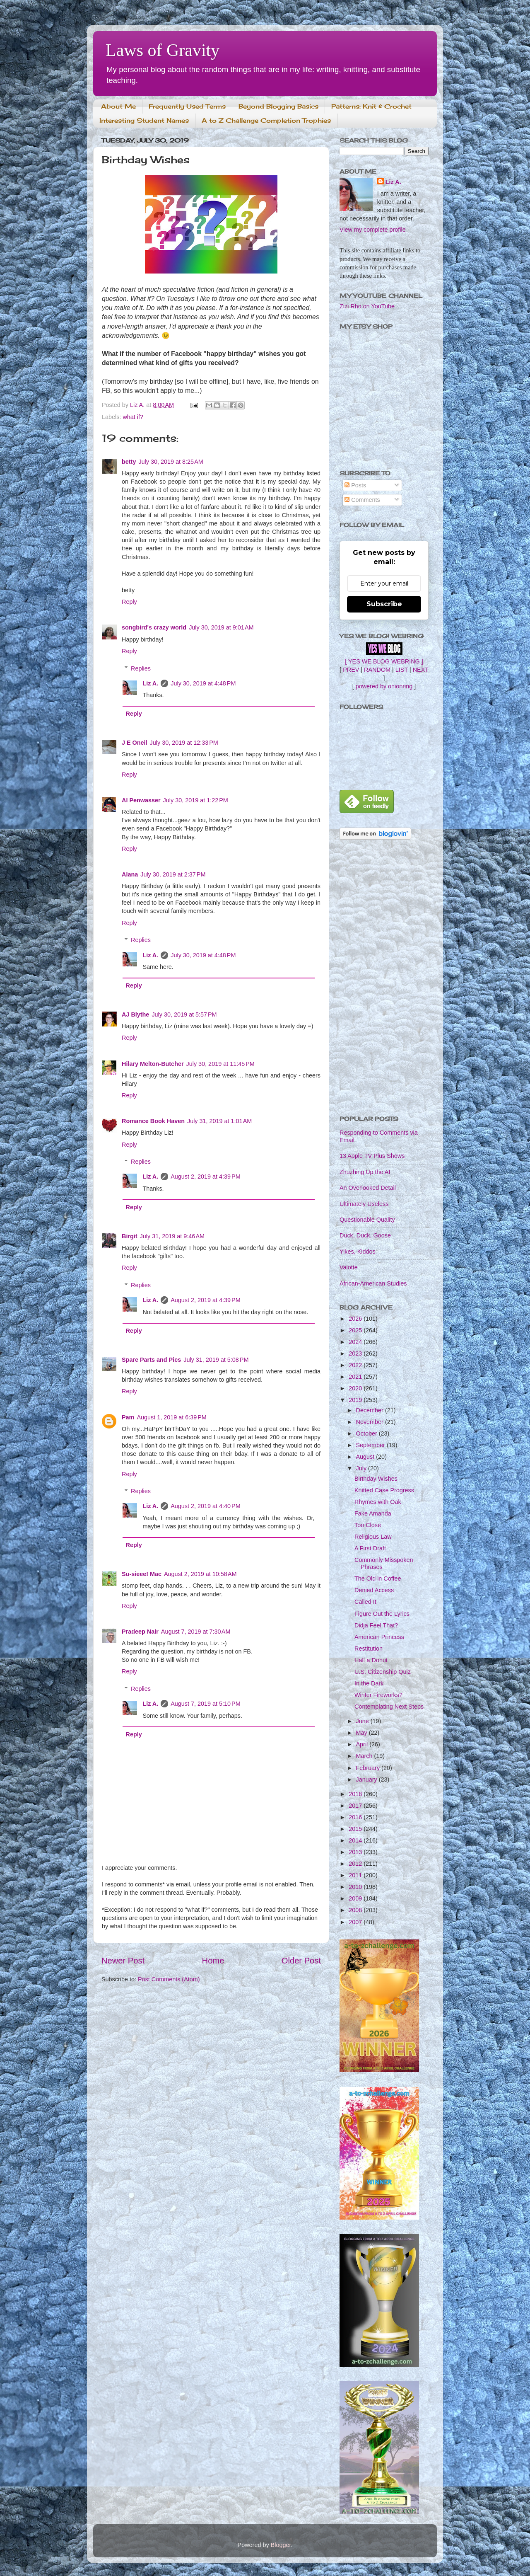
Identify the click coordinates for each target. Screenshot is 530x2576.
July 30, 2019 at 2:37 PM (172, 874)
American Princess (379, 1637)
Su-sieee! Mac (141, 1574)
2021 (356, 1376)
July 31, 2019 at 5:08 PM (215, 1359)
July (362, 1468)
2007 (356, 1922)
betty (129, 461)
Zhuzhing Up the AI (365, 1172)
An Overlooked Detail (368, 1187)
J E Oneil (134, 742)
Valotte (349, 1267)
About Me (118, 106)
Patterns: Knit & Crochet (371, 106)
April (363, 1744)
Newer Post (123, 1960)
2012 (356, 1863)
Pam (128, 1417)
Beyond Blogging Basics (278, 106)
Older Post (301, 1960)
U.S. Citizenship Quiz (382, 1671)
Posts (355, 485)
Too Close (367, 1525)
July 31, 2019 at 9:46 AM (172, 1236)
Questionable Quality (367, 1219)
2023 (356, 1353)
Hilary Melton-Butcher (153, 1063)
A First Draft (370, 1548)
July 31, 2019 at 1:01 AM (219, 1121)
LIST (401, 669)
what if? (133, 417)
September (371, 1445)
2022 (356, 1365)
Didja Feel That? (376, 1625)
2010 (356, 1887)
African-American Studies (373, 1283)
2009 (356, 1898)
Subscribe (384, 604)
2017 (356, 1805)
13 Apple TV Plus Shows (372, 1155)
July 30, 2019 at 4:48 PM (203, 683)
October (367, 1433)
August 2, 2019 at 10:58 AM (200, 1574)
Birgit (129, 1236)
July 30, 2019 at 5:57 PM (184, 1014)
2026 (356, 1318)
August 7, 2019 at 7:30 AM (196, 1631)
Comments (362, 499)
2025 (356, 1330)
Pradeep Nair (140, 1631)
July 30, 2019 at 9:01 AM (221, 627)
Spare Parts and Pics (151, 1359)
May (362, 1732)
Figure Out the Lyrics (382, 1613)
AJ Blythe (135, 1014)
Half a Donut (371, 1660)
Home (213, 1960)
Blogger (281, 2545)
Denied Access (374, 1590)
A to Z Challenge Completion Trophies (266, 120)
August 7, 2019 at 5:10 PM (205, 1703)
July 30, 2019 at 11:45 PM (220, 1063)
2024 (356, 1342)
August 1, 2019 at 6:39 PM (171, 1417)
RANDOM (377, 669)
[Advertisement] (384, 978)
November (370, 1422)
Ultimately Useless (364, 1204)
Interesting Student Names (144, 120)
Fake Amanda (372, 1513)
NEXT (421, 669)
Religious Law (373, 1536)
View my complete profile (373, 229)
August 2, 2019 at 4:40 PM (205, 1506)
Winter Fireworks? (378, 1695)
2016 (356, 1817)
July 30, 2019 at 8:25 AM (170, 461)
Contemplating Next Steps (389, 1706)
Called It (365, 1601)
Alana (130, 874)
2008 (356, 1910)
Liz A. (150, 683)
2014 (356, 1840)
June (363, 1721)
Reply (129, 601)
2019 (356, 1400)
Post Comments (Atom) (169, 1979)
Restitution (368, 1648)
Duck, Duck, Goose (365, 1235)
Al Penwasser (141, 800)
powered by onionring (384, 686)
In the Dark (368, 1683)
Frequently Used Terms (187, 106)
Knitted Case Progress (384, 1490)
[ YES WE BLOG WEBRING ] (384, 661)
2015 (356, 1828)
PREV (351, 669)
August (366, 1456)
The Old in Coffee (377, 1578)
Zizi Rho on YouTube (367, 306)
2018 (356, 1794)
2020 (356, 1388)
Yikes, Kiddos (358, 1251)
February (369, 1768)
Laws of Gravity (162, 50)
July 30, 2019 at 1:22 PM (195, 800)
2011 (356, 1875)
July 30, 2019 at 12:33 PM (184, 742)
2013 (356, 1852)
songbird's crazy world (154, 627)
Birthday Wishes (376, 1478)
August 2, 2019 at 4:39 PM (205, 1176)
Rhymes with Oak (377, 1502)
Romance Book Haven (153, 1121)
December (370, 1410)
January (367, 1779)
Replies (141, 668)
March (365, 1756)
